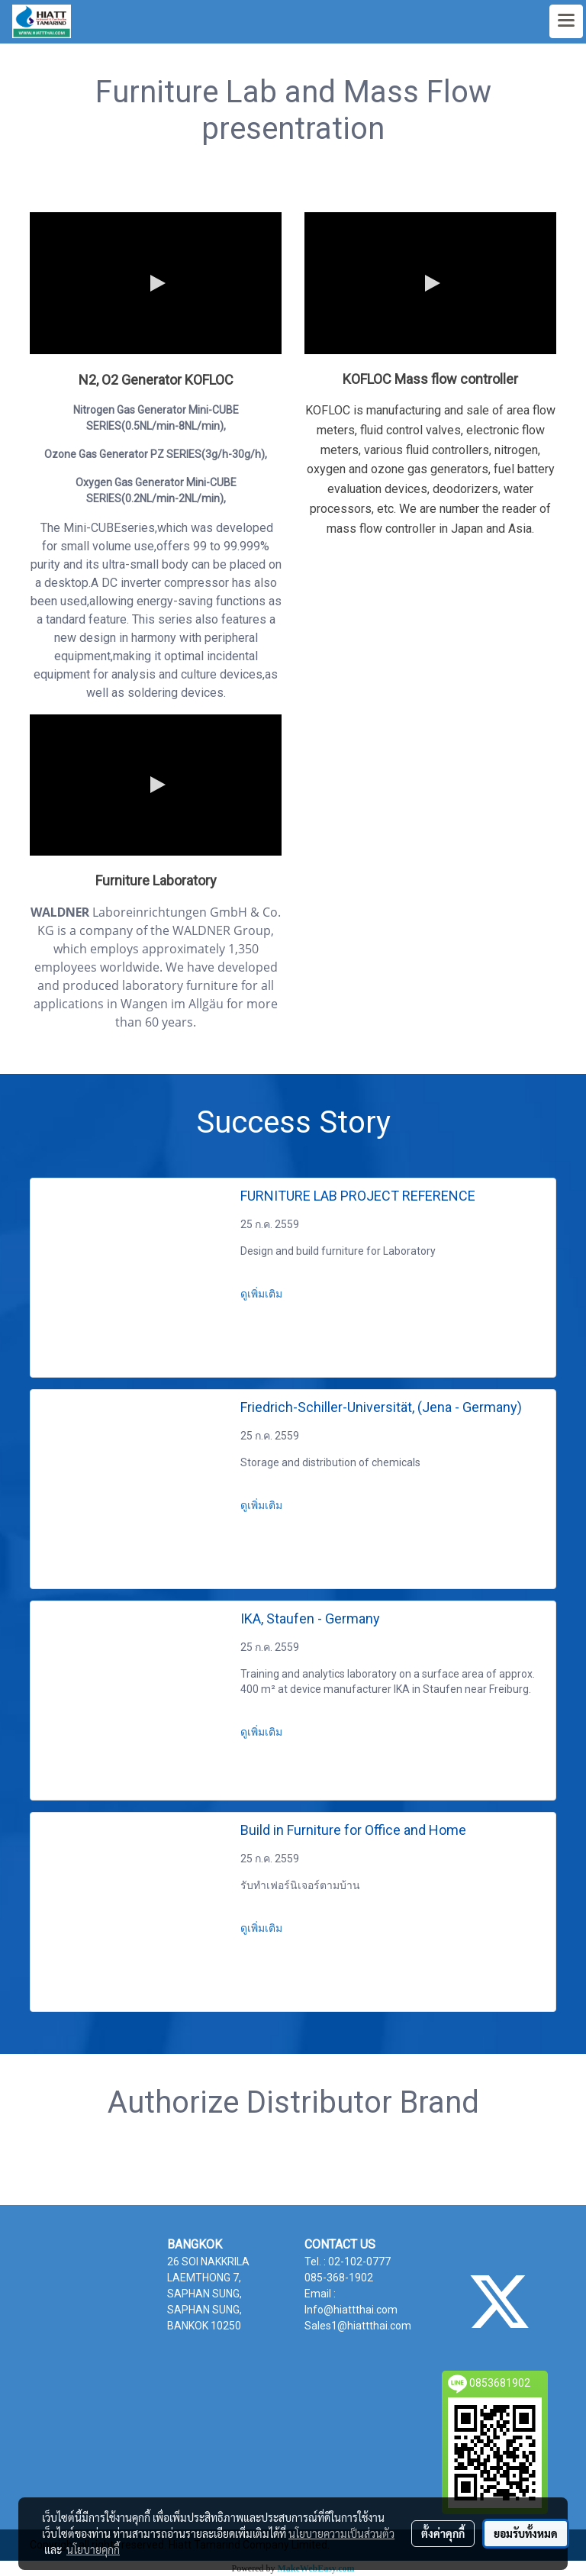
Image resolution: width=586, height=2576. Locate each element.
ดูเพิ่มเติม (262, 1294)
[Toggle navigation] (566, 21)
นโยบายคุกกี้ (93, 2549)
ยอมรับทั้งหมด (526, 2533)
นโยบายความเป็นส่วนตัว (341, 2533)
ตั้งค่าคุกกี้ (443, 2533)
